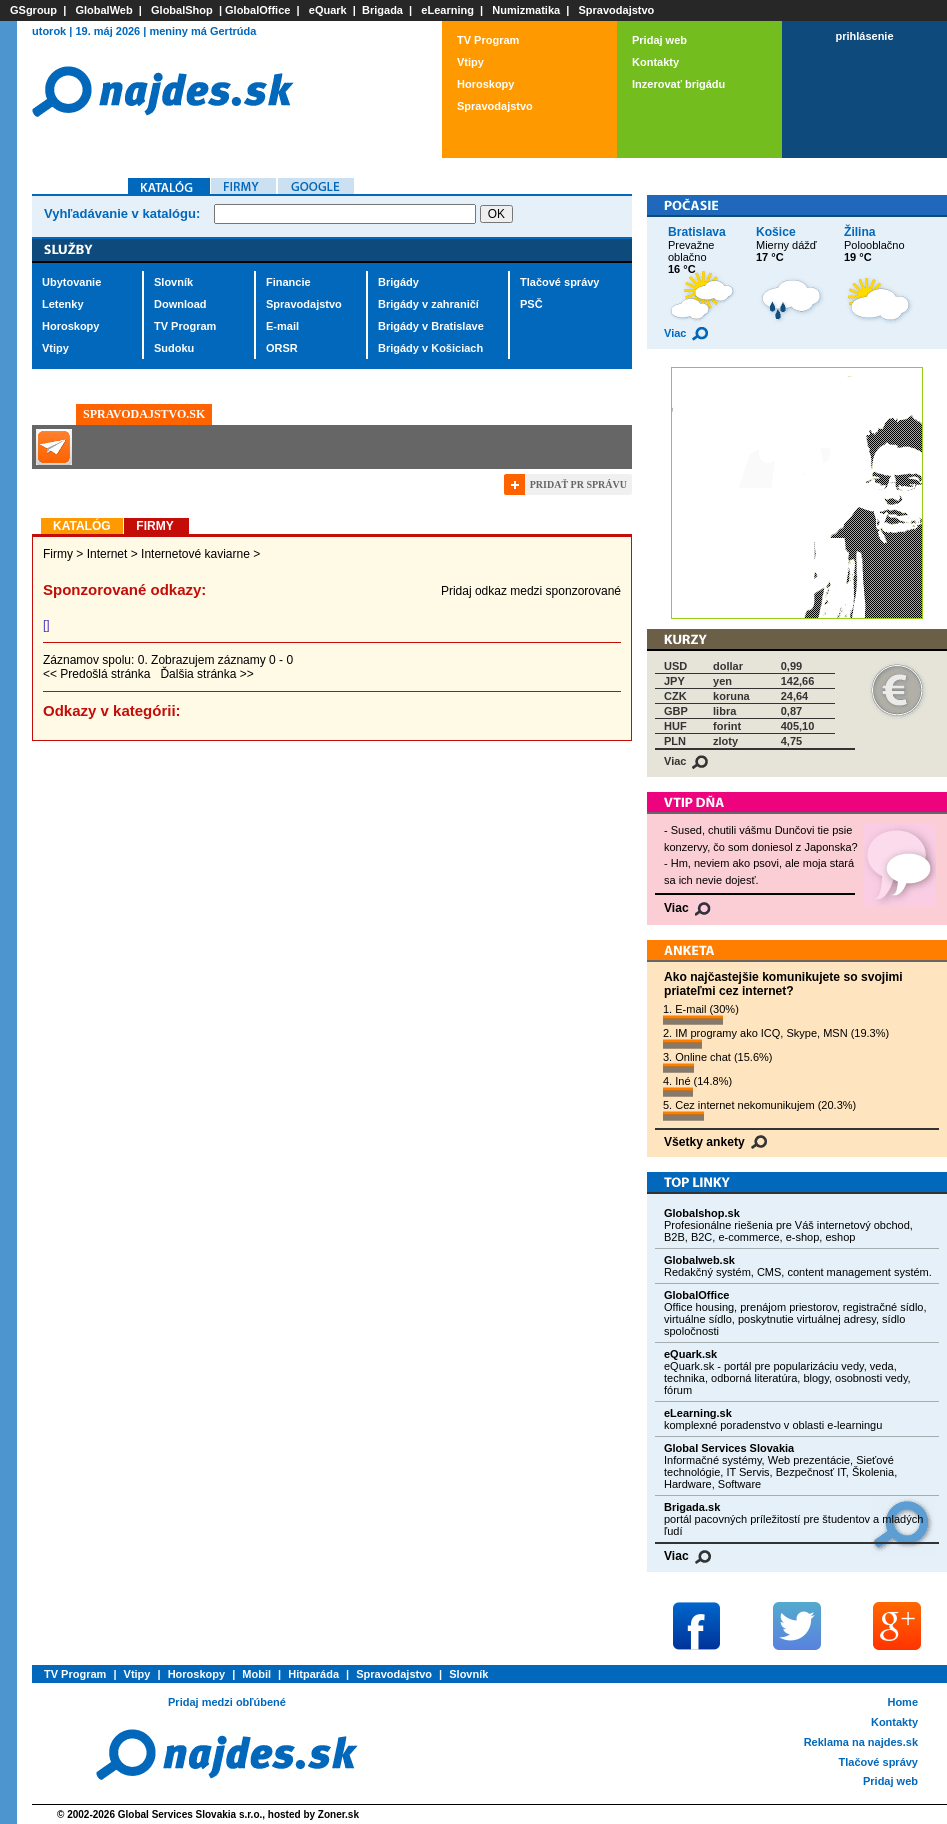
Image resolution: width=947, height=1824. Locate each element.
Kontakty (655, 62)
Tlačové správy (560, 282)
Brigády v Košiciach (430, 348)
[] (46, 625)
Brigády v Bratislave (431, 326)
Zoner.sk (338, 1814)
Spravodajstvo (617, 10)
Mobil (256, 1674)
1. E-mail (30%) (701, 1014)
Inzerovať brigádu (678, 84)
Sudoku (174, 348)
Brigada (382, 10)
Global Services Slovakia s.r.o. (190, 1814)
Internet (107, 554)
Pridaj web (659, 40)
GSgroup (33, 10)
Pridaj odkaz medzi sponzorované (531, 591)
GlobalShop (182, 10)
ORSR (282, 348)
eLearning (447, 10)
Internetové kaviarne (195, 554)
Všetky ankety (715, 1142)
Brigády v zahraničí (428, 304)
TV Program (488, 40)
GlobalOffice (257, 10)
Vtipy (470, 62)
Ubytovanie (71, 282)
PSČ (531, 304)
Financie (288, 282)
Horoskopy (485, 84)
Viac (686, 333)
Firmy (58, 554)
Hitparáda (313, 1674)
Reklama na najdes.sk (861, 1742)
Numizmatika (526, 10)
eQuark (328, 10)
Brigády (398, 282)
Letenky (63, 304)
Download (180, 304)
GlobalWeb (103, 10)
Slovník (173, 282)
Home (902, 1702)
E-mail (282, 326)
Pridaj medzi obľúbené (227, 1702)
